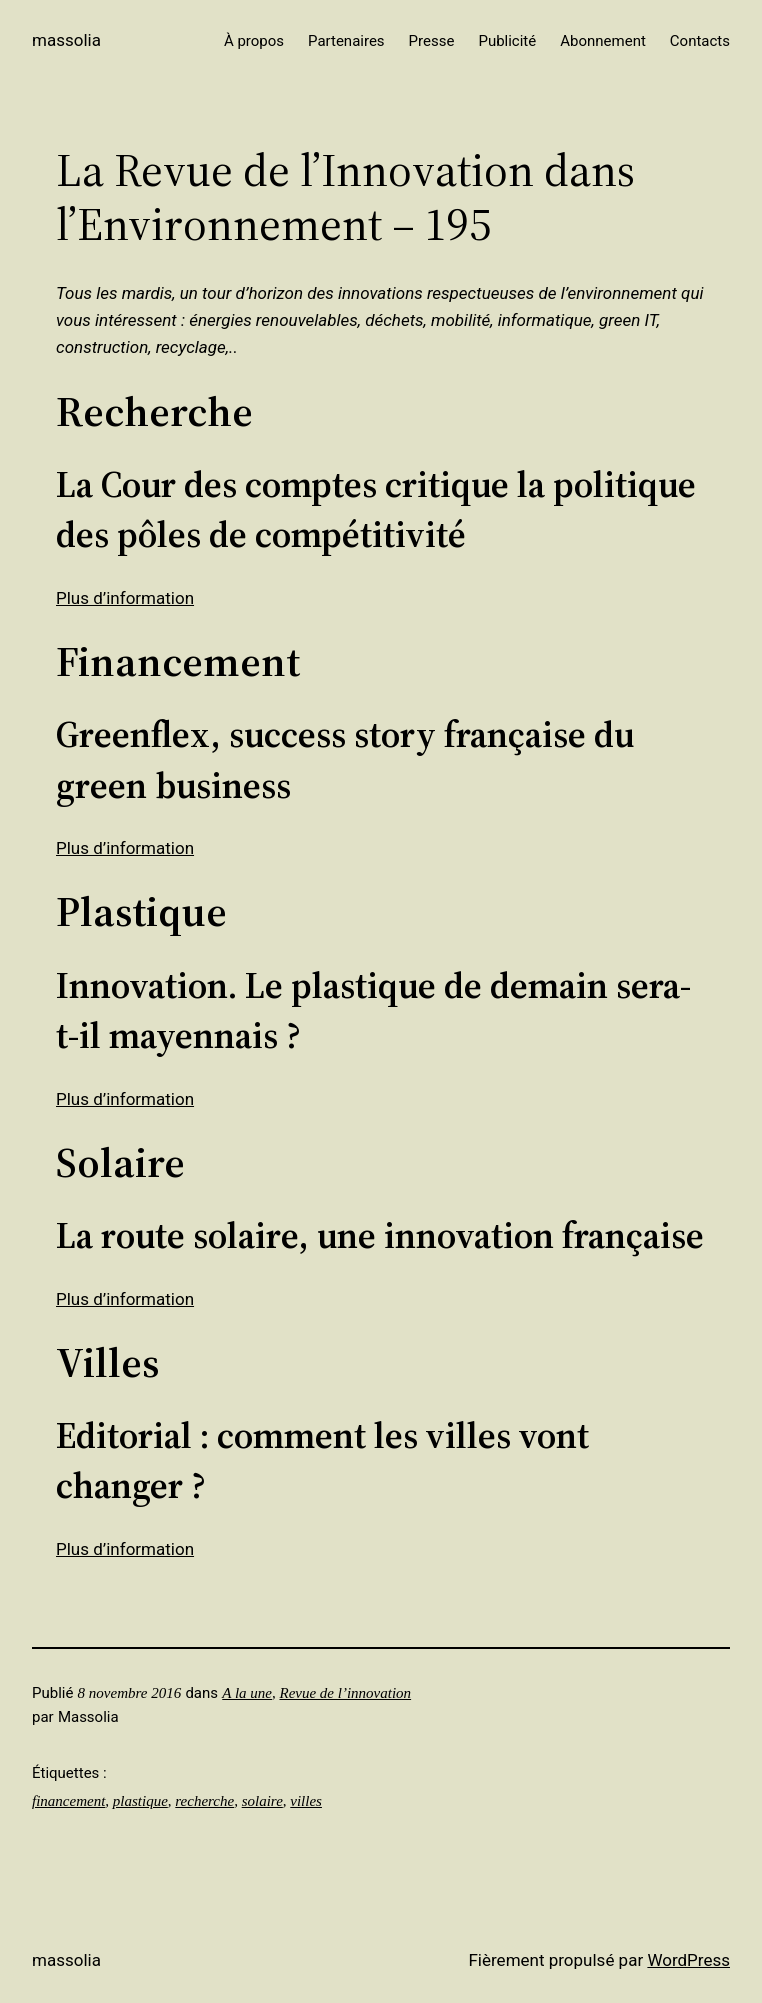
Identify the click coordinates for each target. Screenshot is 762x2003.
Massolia (66, 40)
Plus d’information (125, 598)
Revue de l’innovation (345, 1693)
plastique (140, 1801)
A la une (247, 1693)
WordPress (688, 1960)
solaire (262, 1801)
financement (68, 1801)
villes (306, 1801)
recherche (204, 1801)
